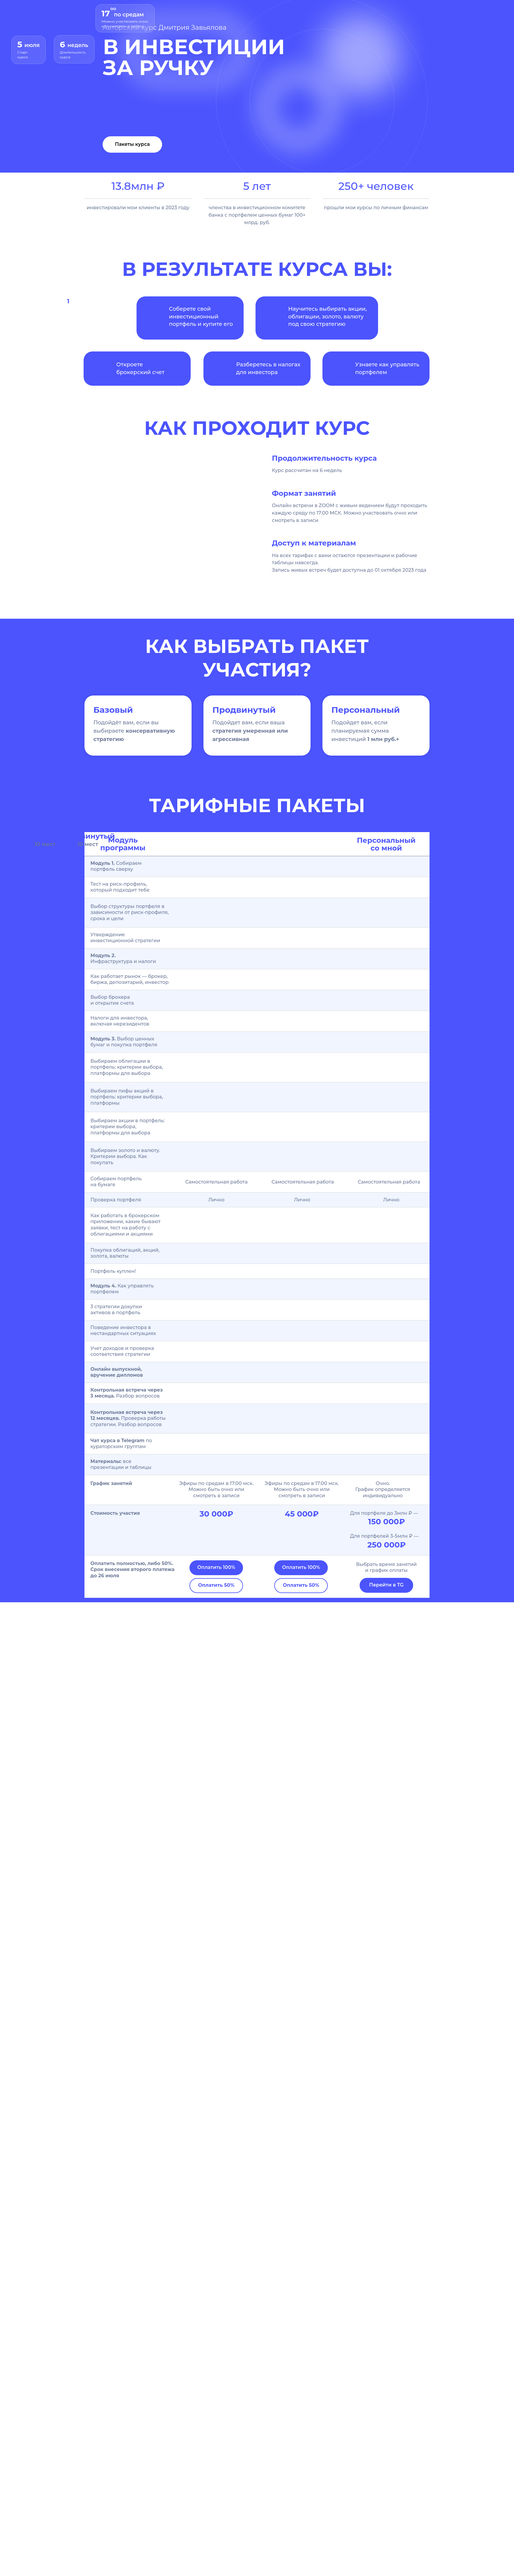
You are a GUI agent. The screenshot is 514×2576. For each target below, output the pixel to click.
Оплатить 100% (216, 1567)
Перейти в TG (386, 1585)
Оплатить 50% (216, 1585)
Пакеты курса (132, 144)
